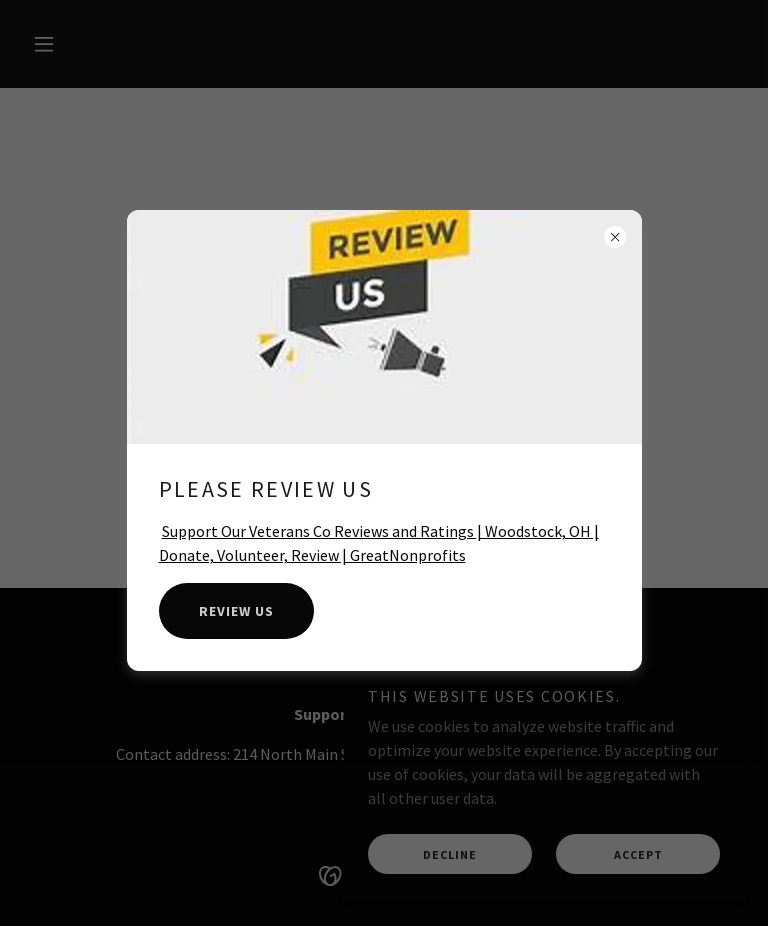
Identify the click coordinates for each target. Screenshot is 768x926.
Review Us (236, 611)
